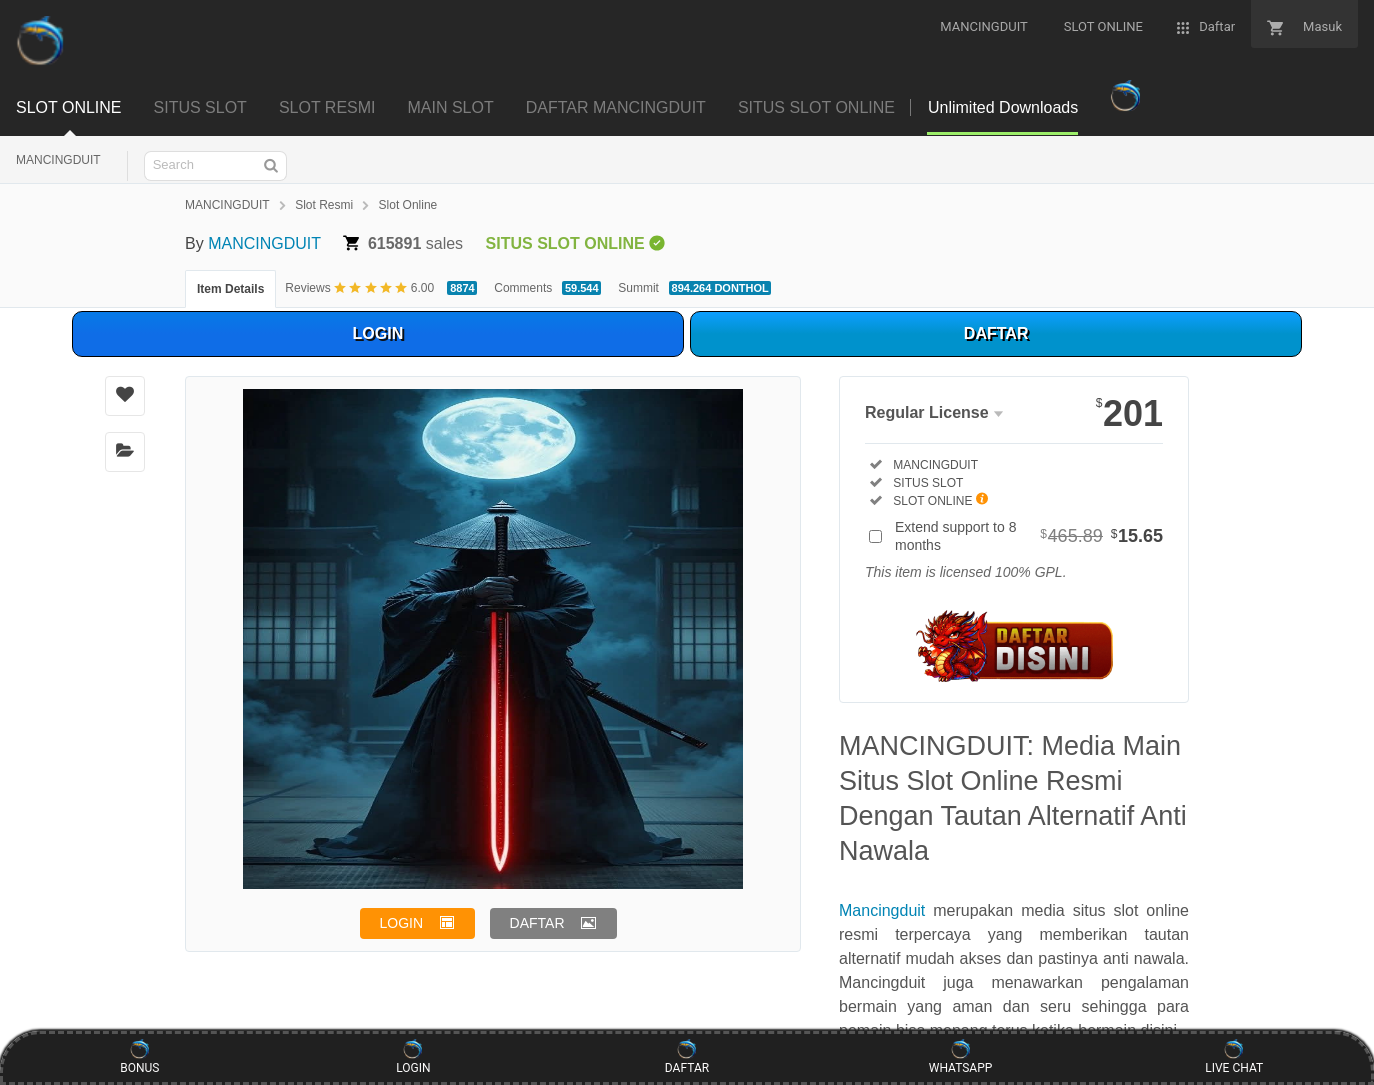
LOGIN (378, 333)
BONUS (139, 1057)
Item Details (230, 289)
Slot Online (408, 205)
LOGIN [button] (402, 923)
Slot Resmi (324, 205)
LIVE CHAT (1234, 1057)
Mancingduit (882, 910)
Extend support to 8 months (1029, 536)
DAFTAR (996, 333)
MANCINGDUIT (58, 160)
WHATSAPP (961, 1057)
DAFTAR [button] (537, 923)
